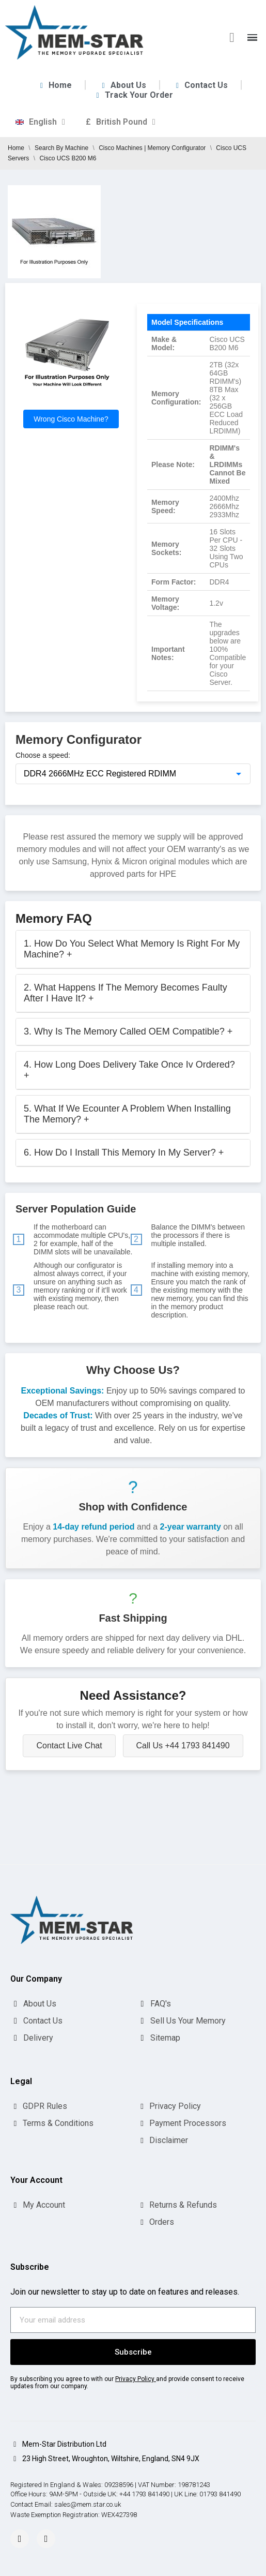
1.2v (216, 603)
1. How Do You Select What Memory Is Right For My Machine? (132, 949)
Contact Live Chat (69, 1745)
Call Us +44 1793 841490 (183, 1745)
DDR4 (219, 582)
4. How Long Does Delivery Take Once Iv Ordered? (129, 1070)
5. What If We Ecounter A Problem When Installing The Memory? (127, 1114)
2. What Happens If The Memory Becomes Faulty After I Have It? (125, 993)
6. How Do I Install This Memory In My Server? (124, 1152)
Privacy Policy (134, 2379)
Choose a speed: (42, 755)
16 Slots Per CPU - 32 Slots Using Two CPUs (226, 548)
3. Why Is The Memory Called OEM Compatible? (128, 1031)
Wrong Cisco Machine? (71, 419)
